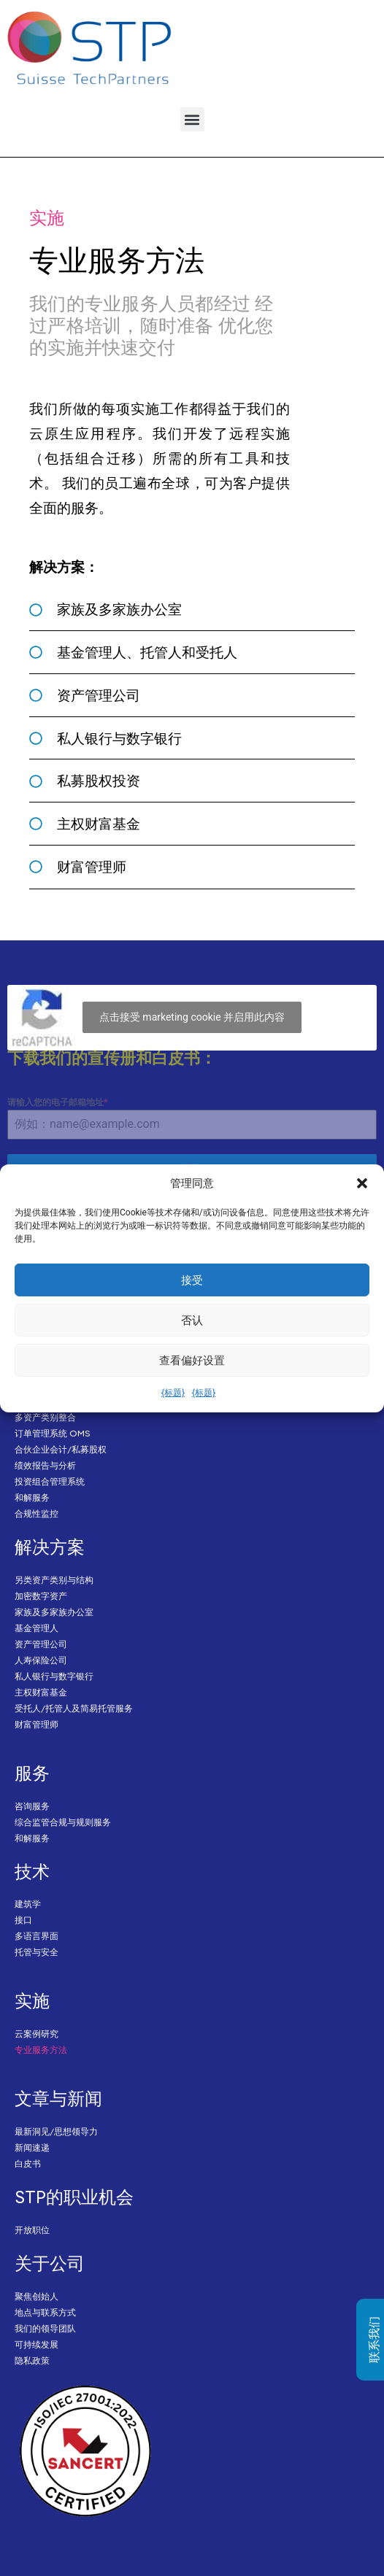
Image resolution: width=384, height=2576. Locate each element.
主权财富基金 (41, 1692)
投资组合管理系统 (50, 1481)
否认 (192, 1320)
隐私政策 (32, 2360)
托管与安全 (36, 1951)
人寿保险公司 (41, 1660)
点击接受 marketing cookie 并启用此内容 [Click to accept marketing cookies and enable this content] (192, 1017)
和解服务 (32, 1497)
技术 (32, 1871)
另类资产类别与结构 (54, 1579)
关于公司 (50, 2263)
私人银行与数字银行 (54, 1676)
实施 (32, 2000)
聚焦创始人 (36, 2296)
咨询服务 (32, 1806)
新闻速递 (32, 2147)
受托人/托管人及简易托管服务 (74, 1708)
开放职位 (32, 2229)
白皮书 (28, 2163)
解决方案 (50, 1547)
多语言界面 (36, 1935)
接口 (23, 1919)
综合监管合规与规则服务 (63, 1822)
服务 (32, 1773)
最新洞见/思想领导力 (56, 2131)
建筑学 (28, 1903)
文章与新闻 (58, 2098)
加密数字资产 (41, 1595)
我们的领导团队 (45, 2328)
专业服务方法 (41, 2049)
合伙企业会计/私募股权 (61, 1449)
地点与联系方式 (45, 2312)
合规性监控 (36, 1513)
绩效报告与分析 (45, 1465)
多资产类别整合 (45, 1417)
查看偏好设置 (192, 1360)
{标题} (173, 1393)
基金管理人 (36, 1627)
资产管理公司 (41, 1644)
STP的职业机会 (74, 2197)
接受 (192, 1280)
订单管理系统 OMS (53, 1433)
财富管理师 (36, 1724)
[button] (362, 1183)
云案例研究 (36, 2033)
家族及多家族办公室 (54, 1611)
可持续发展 (36, 2344)
